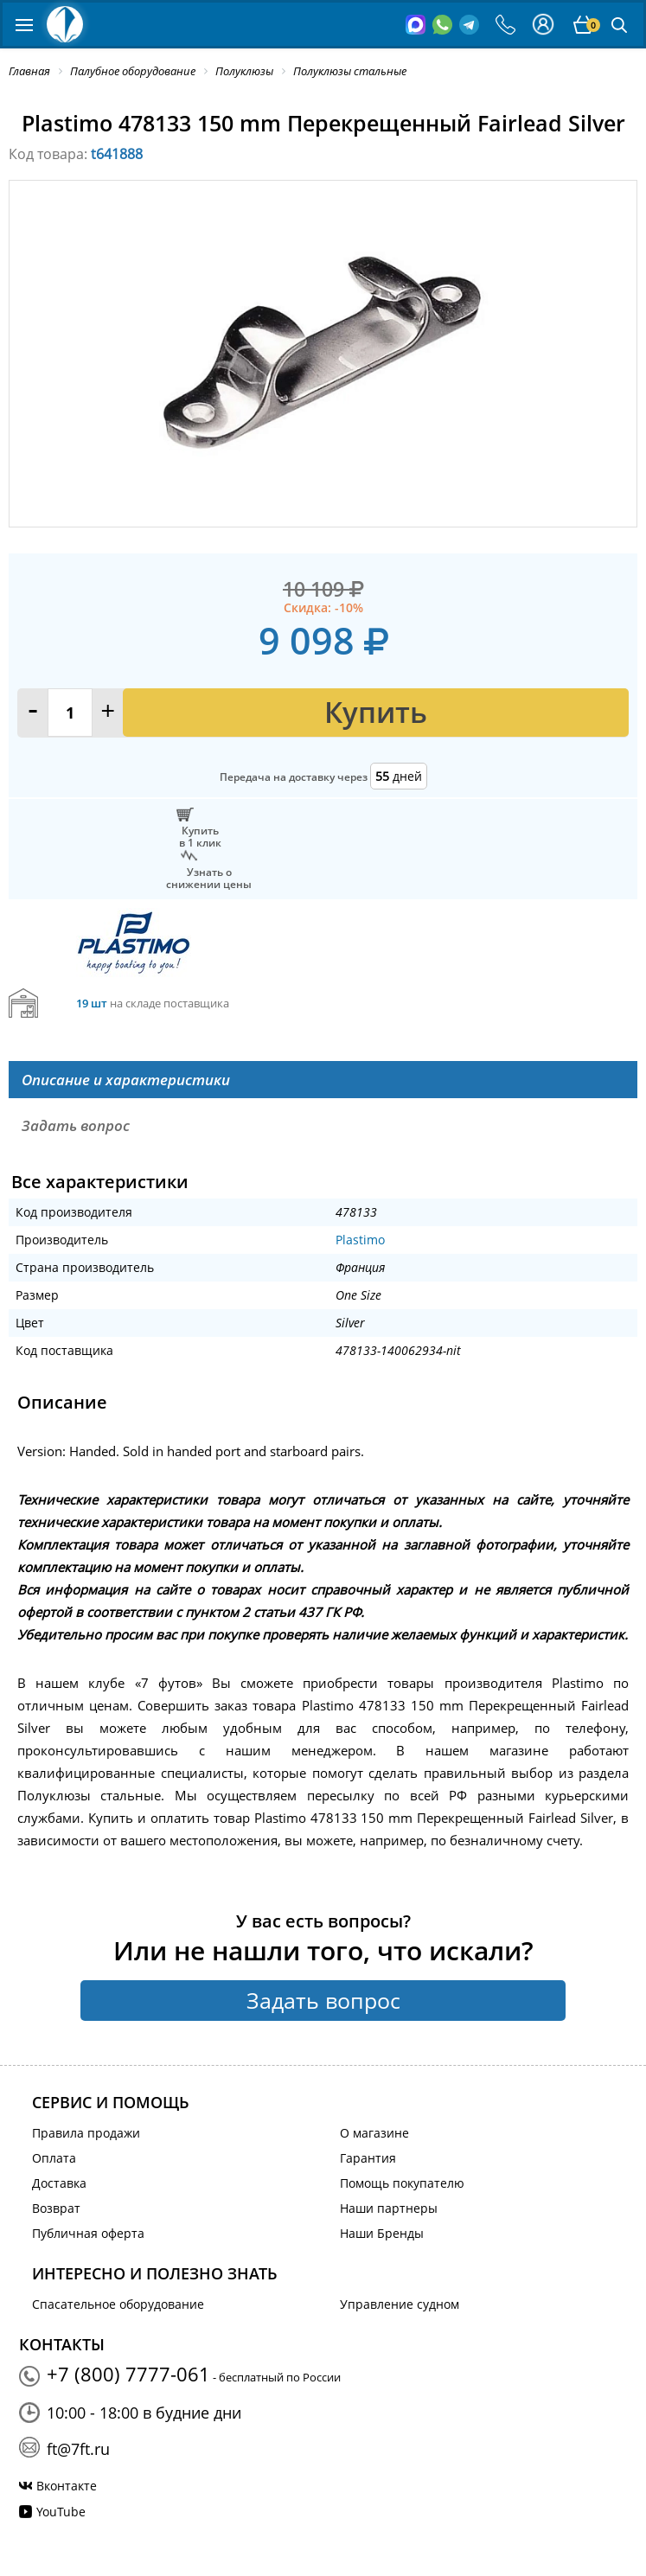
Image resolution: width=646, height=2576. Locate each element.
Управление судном (399, 2304)
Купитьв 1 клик (200, 836)
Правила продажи (86, 2133)
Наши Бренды (382, 2233)
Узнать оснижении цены (209, 878)
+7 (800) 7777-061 (128, 2374)
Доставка (59, 2183)
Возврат (56, 2208)
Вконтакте (66, 2485)
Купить (375, 712)
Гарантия (368, 2158)
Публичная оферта (88, 2233)
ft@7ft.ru (78, 2449)
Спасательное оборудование (118, 2304)
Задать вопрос (323, 2000)
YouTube (61, 2511)
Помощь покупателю (402, 2183)
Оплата (54, 2158)
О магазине (374, 2133)
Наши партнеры (389, 2208)
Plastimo (360, 1239)
